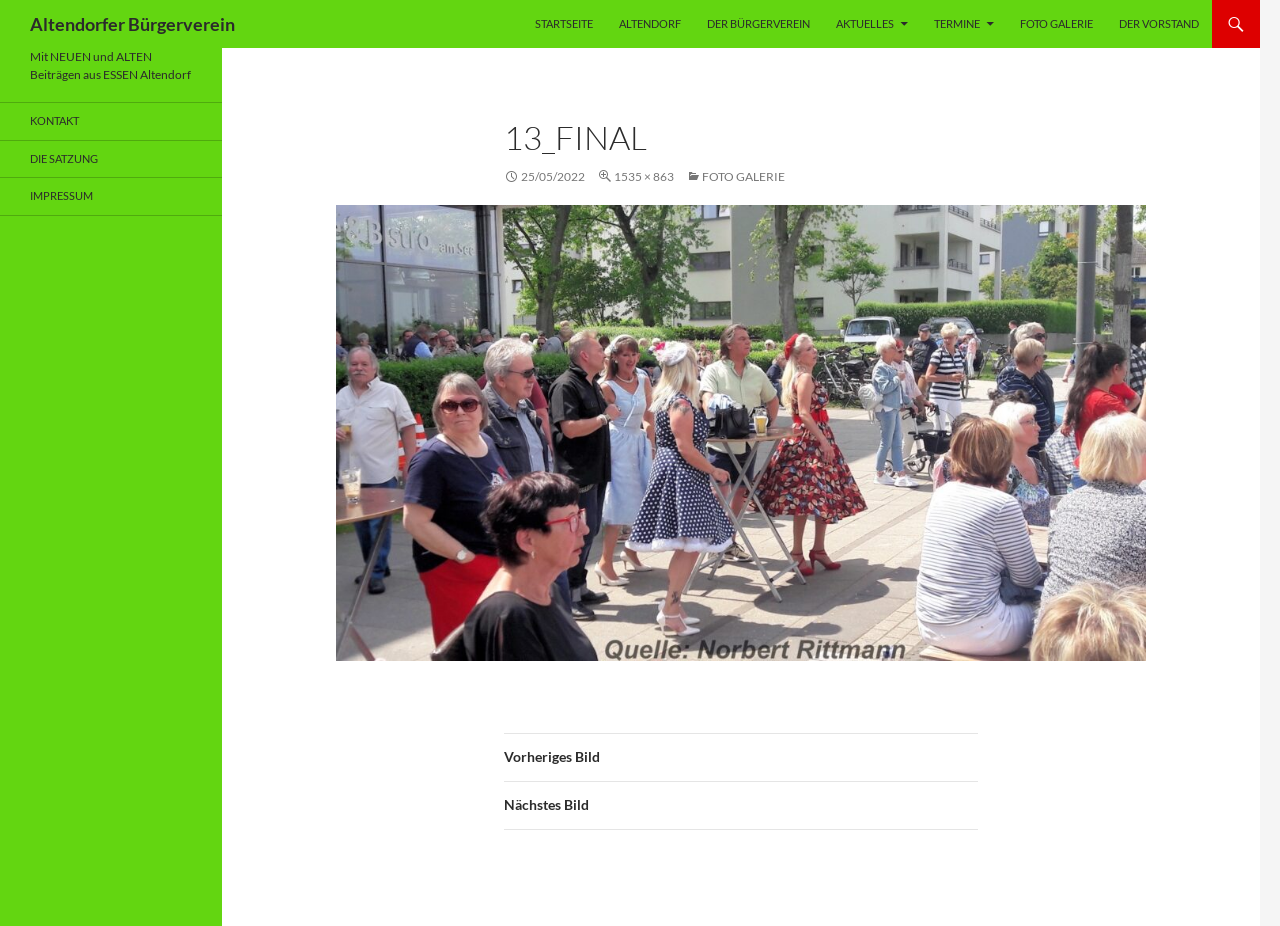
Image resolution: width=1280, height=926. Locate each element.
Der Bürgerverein (758, 23)
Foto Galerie (1056, 23)
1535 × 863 (644, 176)
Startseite (564, 23)
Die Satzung (64, 158)
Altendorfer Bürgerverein (132, 24)
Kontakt (54, 120)
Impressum (61, 195)
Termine (957, 23)
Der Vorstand (1159, 23)
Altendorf (650, 23)
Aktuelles (865, 23)
